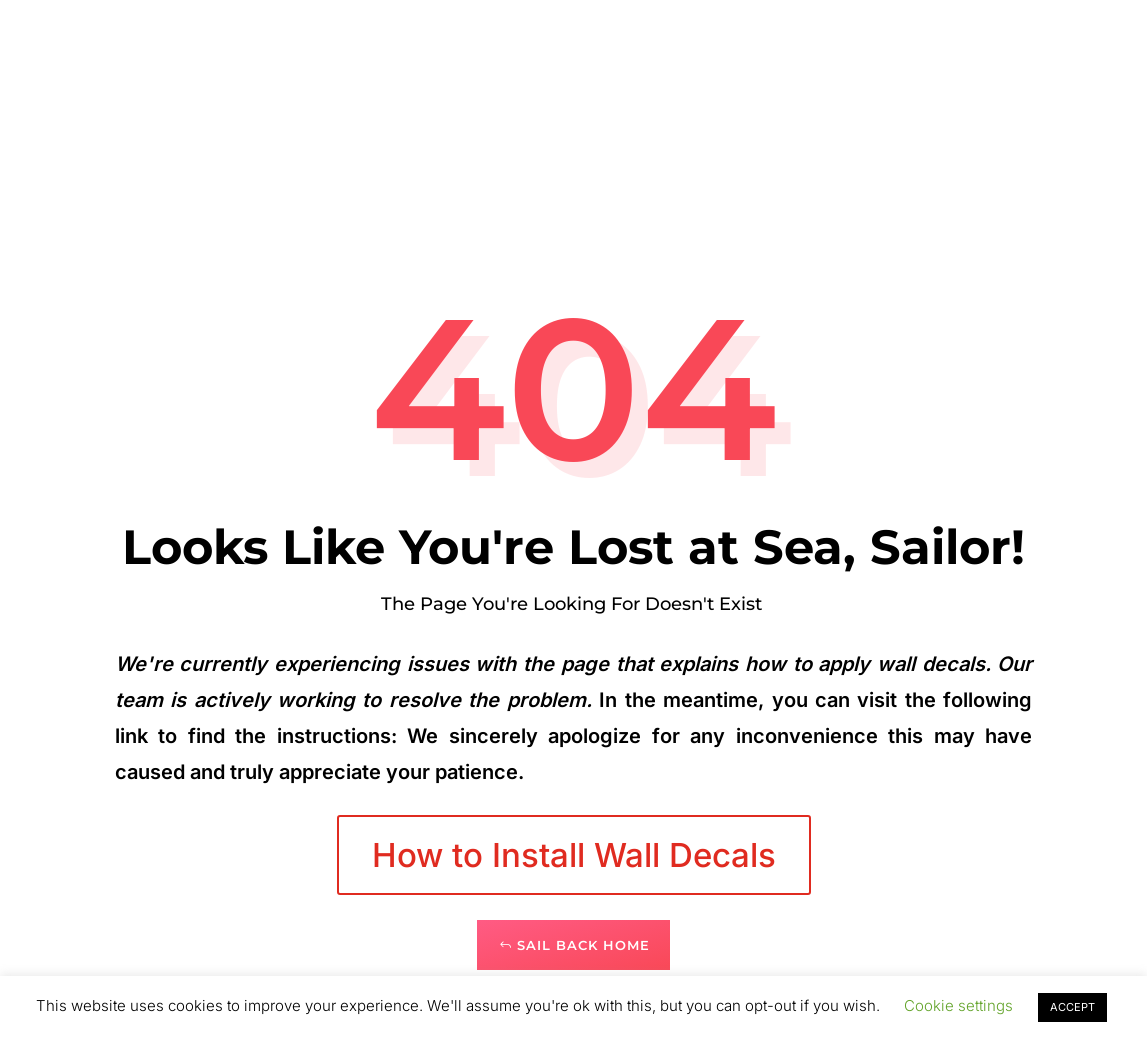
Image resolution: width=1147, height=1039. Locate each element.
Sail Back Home (583, 945)
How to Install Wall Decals (574, 855)
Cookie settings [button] (958, 1005)
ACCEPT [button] (1072, 1007)
